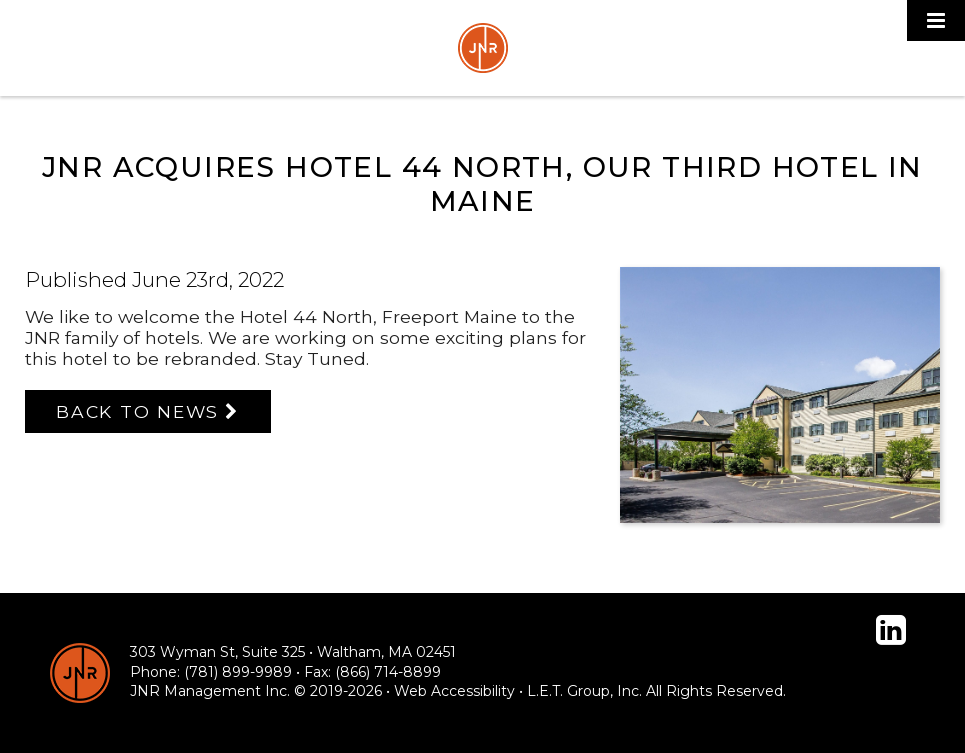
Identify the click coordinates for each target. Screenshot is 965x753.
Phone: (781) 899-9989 (211, 672)
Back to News (137, 411)
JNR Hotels (483, 48)
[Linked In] (891, 630)
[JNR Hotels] (80, 673)
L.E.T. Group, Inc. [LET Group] (584, 691)
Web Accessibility (454, 691)
